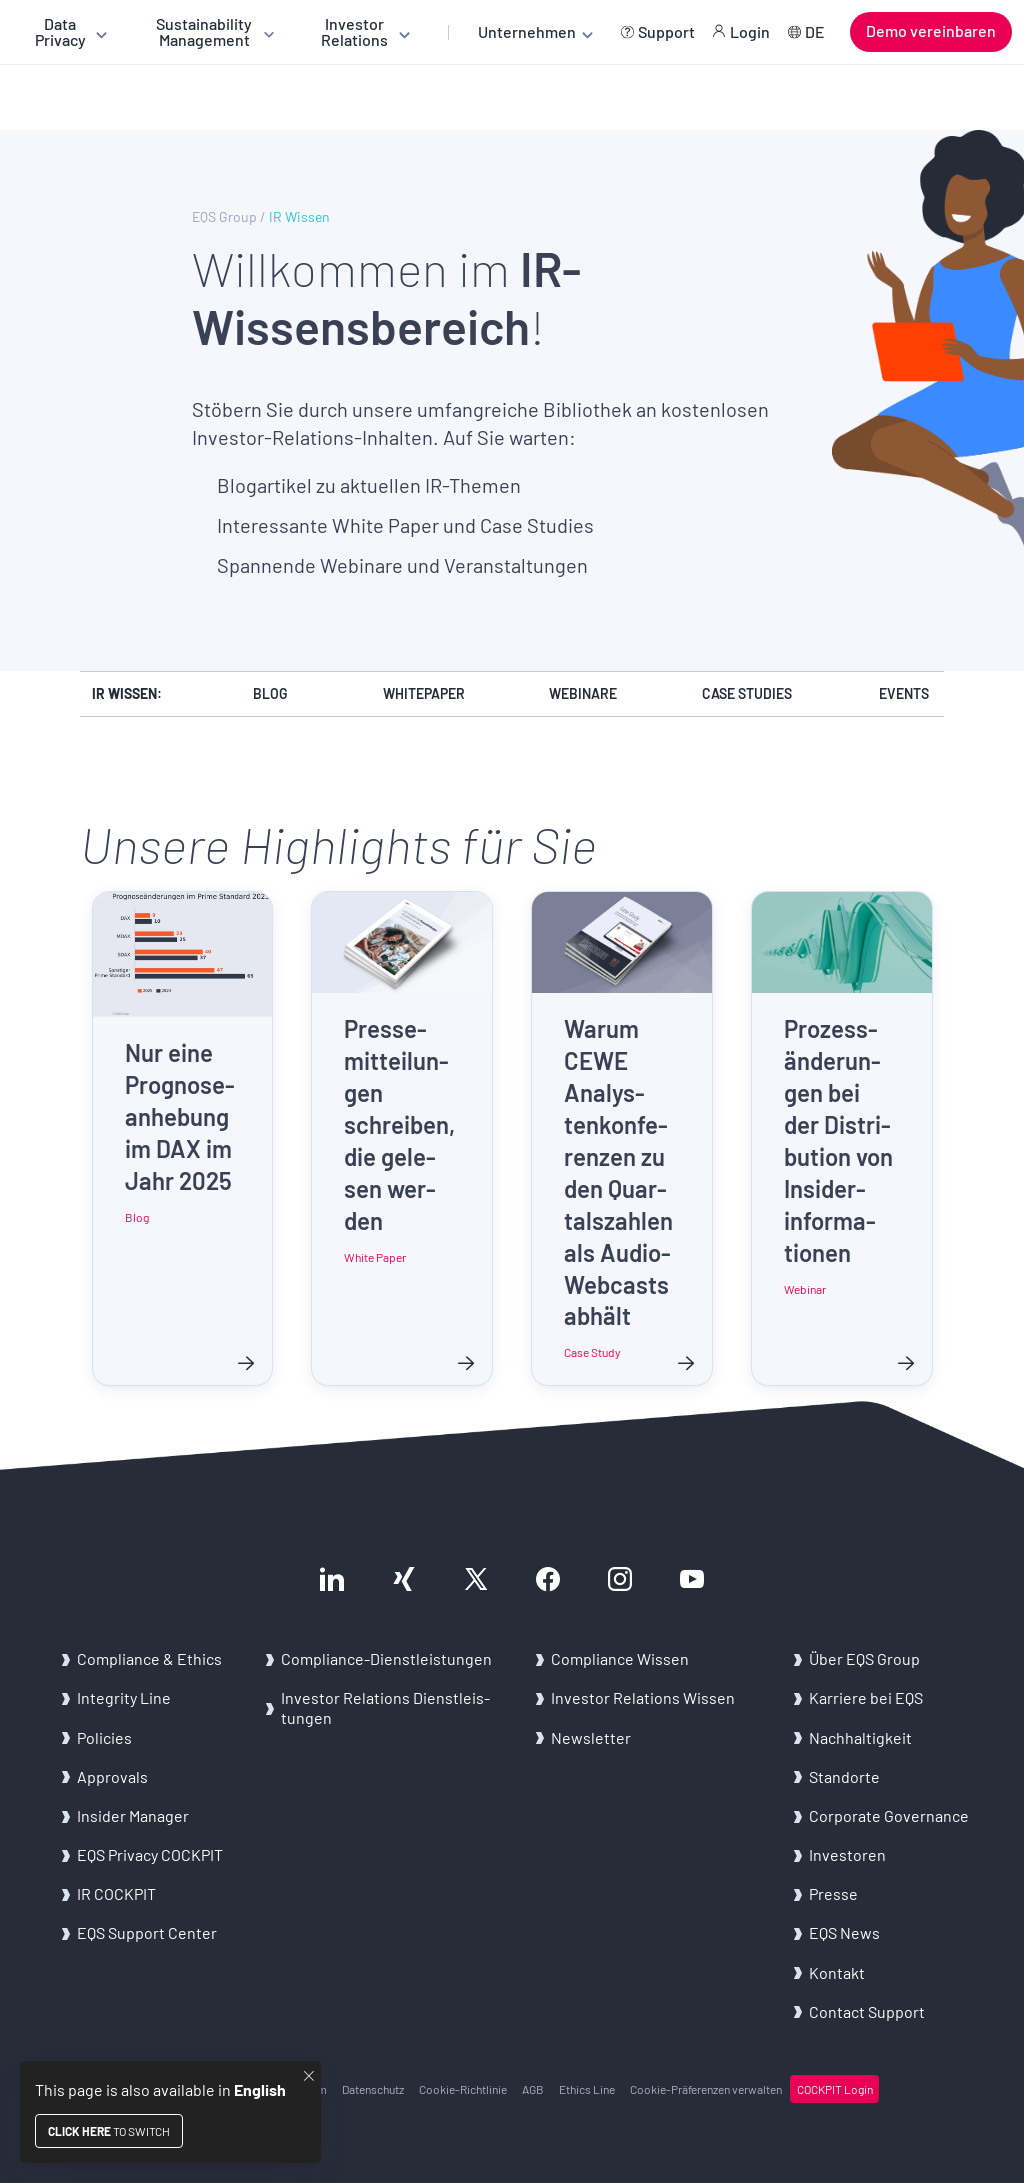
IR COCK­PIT (116, 1893)
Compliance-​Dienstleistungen (386, 1658)
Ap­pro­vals (112, 1776)
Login (750, 31)
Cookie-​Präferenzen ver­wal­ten (706, 2089)
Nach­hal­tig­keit (860, 1737)
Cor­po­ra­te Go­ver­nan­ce (889, 1815)
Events (904, 693)
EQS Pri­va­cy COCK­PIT (150, 1854)
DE (815, 31)
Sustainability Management (204, 31)
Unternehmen (527, 31)
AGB (533, 2089)
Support (666, 31)
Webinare (583, 693)
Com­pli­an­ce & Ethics (151, 1658)
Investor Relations (354, 31)
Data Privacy (60, 31)
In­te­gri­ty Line (124, 1697)
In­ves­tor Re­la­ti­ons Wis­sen (643, 1697)
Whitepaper (424, 693)
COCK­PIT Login (835, 2089)
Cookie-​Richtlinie (463, 2089)
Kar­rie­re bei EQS (866, 1697)
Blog (270, 693)
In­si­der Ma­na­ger (133, 1815)
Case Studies (747, 693)
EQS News (844, 1932)
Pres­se (833, 1893)
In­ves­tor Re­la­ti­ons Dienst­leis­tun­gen (385, 1707)
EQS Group (224, 217)
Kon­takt (837, 1972)
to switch (109, 2131)
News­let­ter (591, 1737)
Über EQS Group (864, 1658)
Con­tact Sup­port (867, 2011)
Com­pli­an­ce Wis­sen (620, 1658)
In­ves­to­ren (847, 1854)
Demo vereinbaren (931, 30)
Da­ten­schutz (373, 2089)
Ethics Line (587, 2089)
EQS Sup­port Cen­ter (147, 1932)
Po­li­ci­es (104, 1737)
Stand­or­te (844, 1776)
